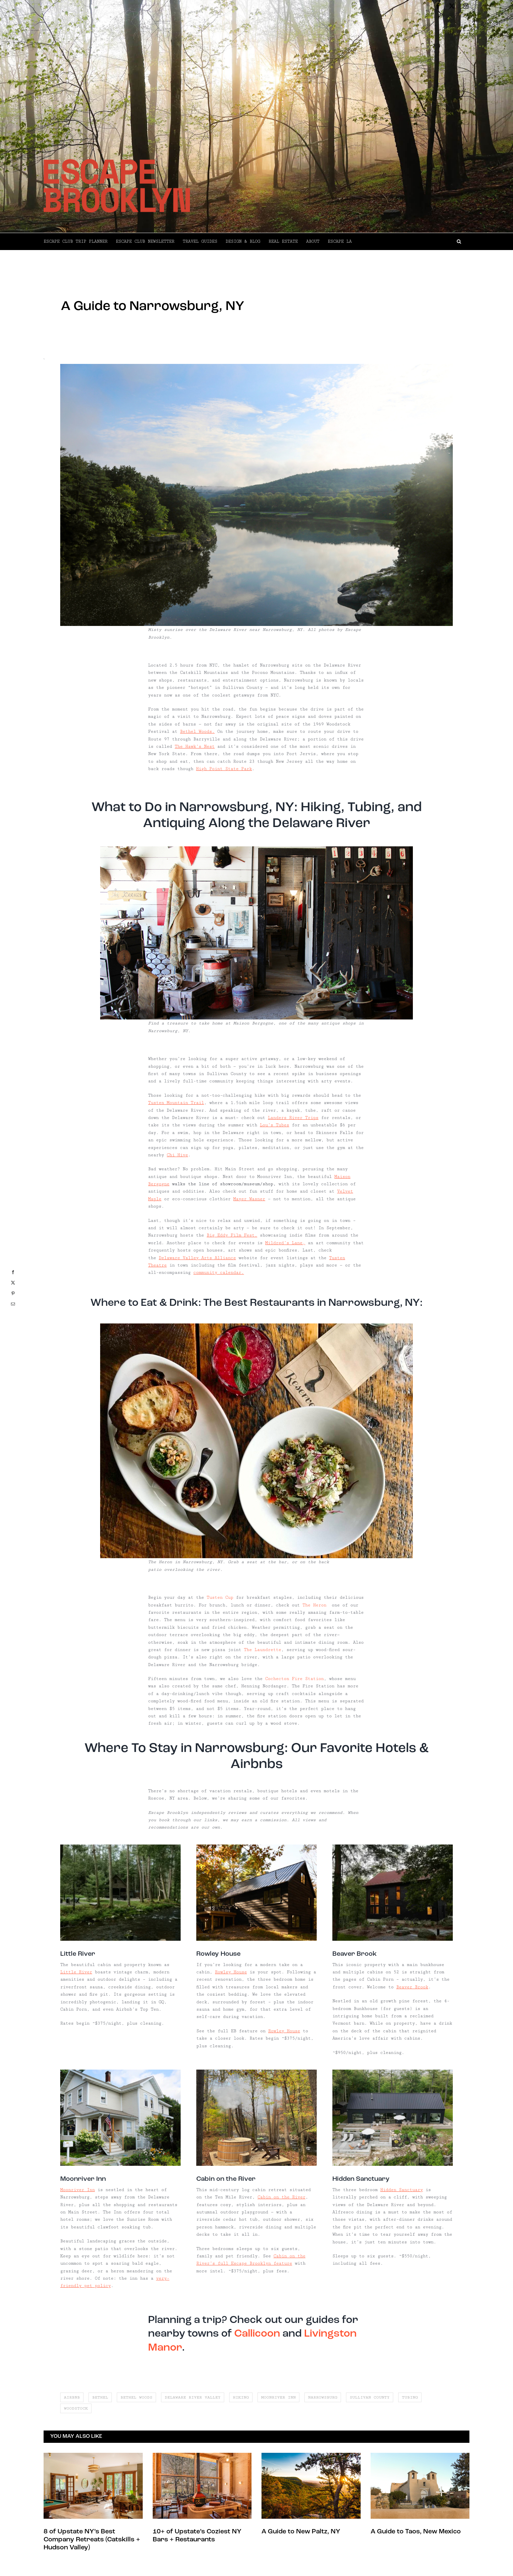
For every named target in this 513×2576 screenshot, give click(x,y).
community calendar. (218, 1272)
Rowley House (231, 1972)
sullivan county (370, 2397)
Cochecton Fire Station (294, 1678)
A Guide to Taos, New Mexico (416, 2531)
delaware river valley (193, 2397)
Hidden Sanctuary (401, 2189)
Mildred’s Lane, (285, 1243)
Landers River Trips (293, 1117)
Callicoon (257, 2334)
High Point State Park (224, 768)
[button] (410, 241)
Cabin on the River (281, 2197)
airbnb (72, 2397)
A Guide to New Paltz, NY (300, 2531)
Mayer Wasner (249, 1199)
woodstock (76, 2408)
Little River (76, 1972)
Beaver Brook (412, 1987)
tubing (410, 2397)
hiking (241, 2397)
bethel (100, 2397)
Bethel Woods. (197, 731)
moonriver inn (278, 2397)
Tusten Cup (221, 1597)
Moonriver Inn (77, 2189)
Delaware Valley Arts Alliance (197, 1258)
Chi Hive (177, 1155)
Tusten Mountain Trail (176, 1102)
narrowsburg (322, 2397)
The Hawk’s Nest (195, 746)
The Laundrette (262, 1649)
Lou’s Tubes (274, 1125)
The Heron (314, 1605)
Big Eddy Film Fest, (232, 1235)
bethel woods (136, 2397)
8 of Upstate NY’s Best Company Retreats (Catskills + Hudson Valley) (92, 2539)
